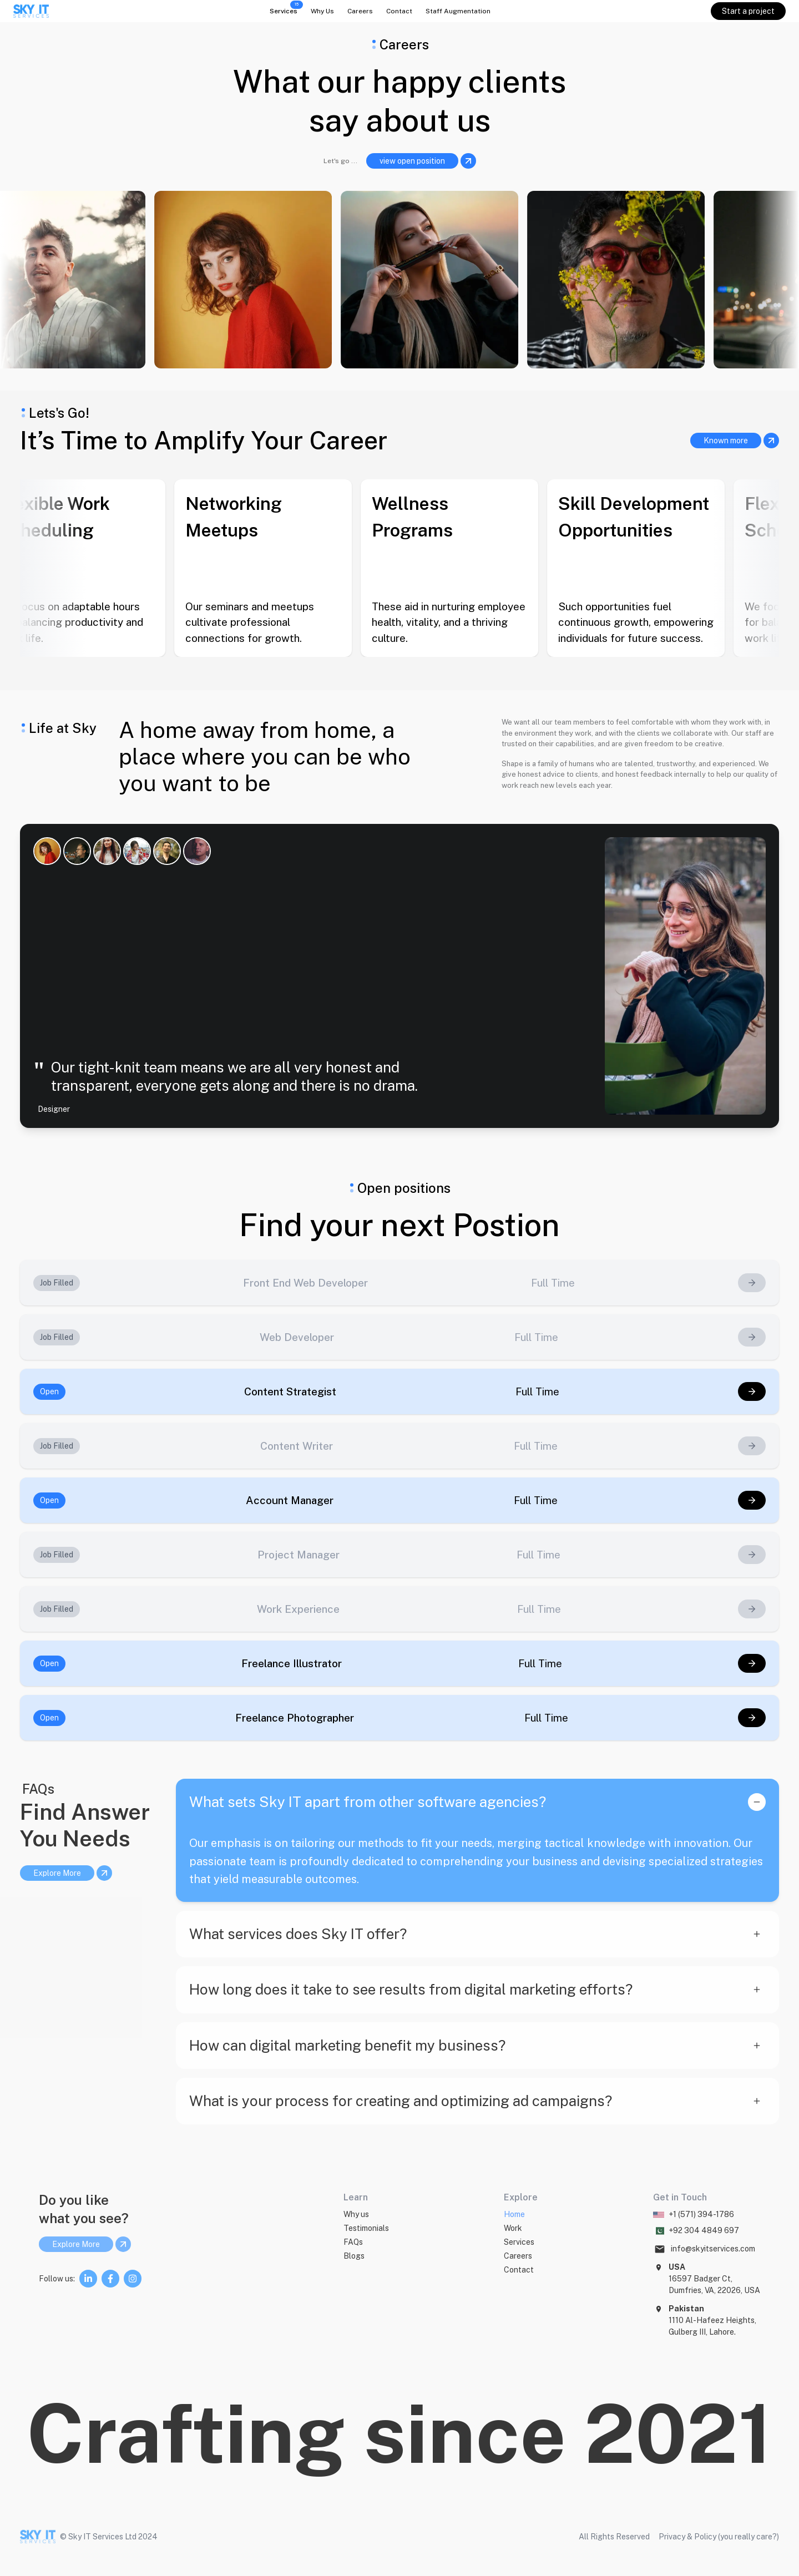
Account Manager (289, 1500)
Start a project (748, 11)
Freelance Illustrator (291, 1663)
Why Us (322, 11)
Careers (360, 11)
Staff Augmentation (458, 11)
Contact (399, 11)
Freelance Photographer (294, 1718)
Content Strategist (290, 1391)
